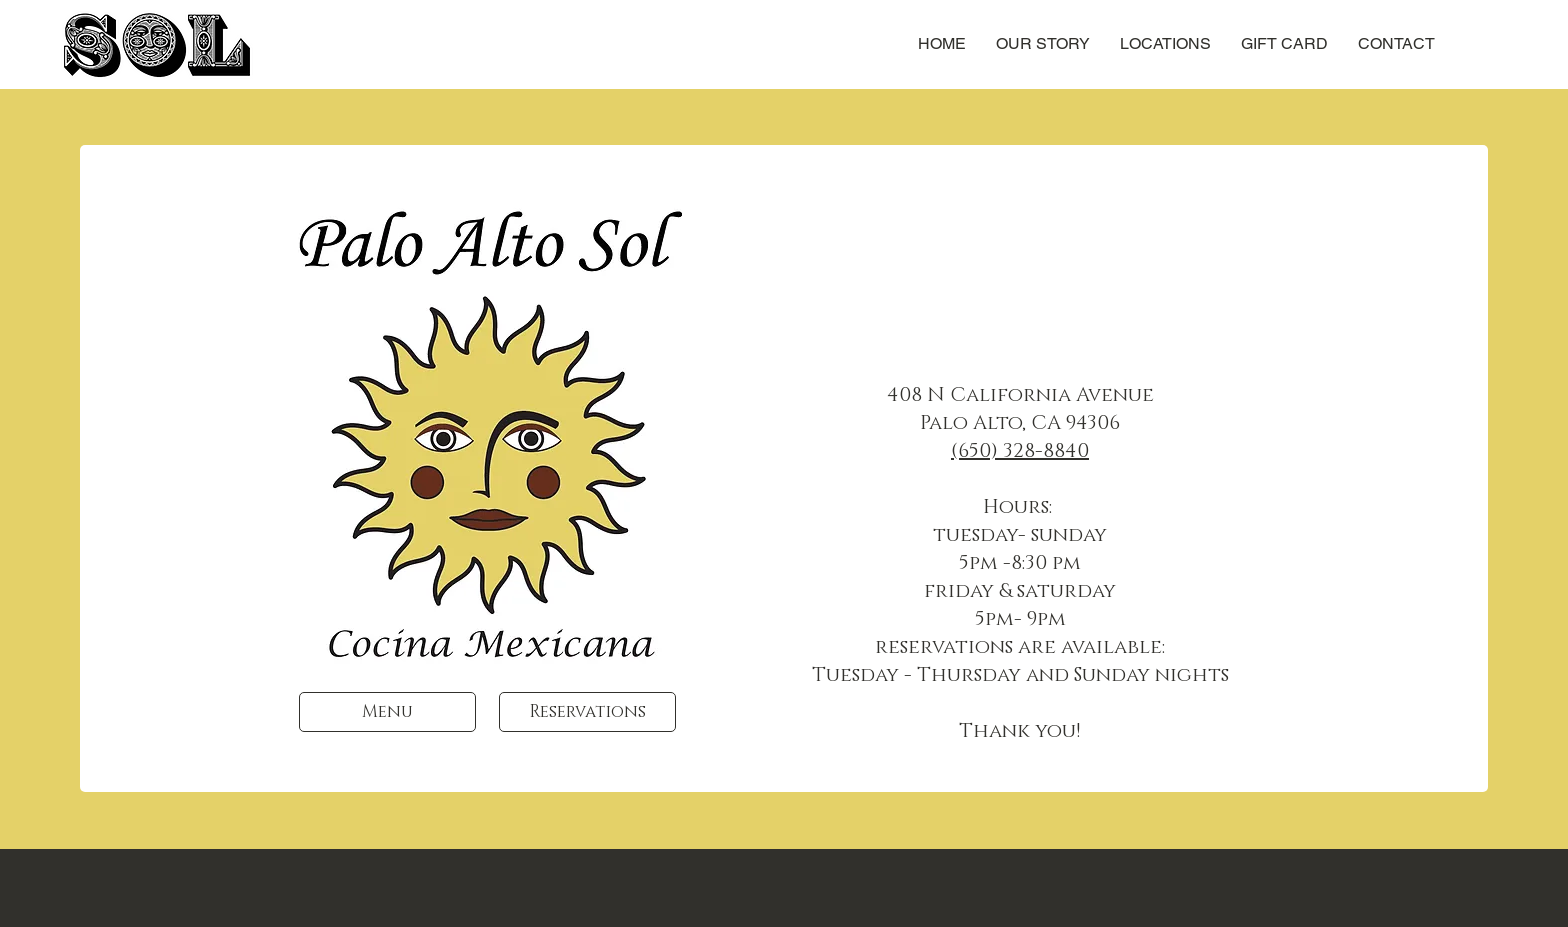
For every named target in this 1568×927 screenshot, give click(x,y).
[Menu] (387, 712)
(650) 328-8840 (1020, 451)
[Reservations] (587, 712)
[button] (1165, 44)
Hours (1016, 507)
